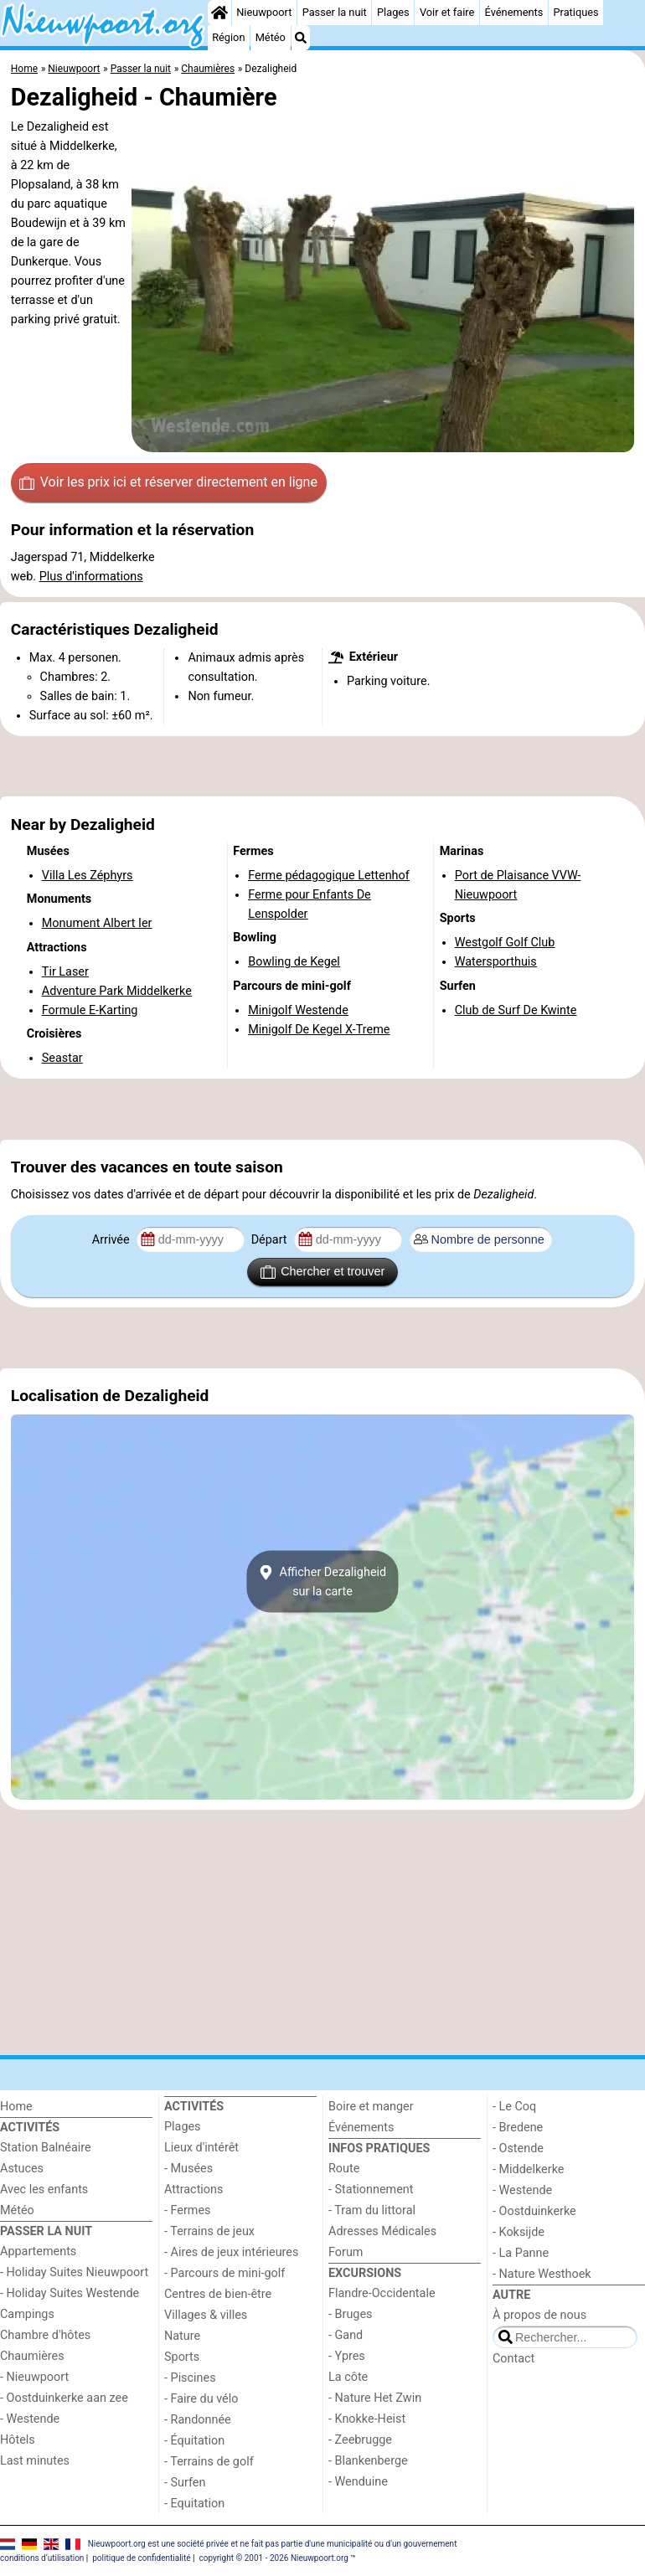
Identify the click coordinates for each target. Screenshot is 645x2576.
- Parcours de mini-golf (224, 2273)
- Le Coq (514, 2106)
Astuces (22, 2168)
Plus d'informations (91, 576)
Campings (27, 2314)
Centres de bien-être (217, 2294)
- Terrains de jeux (209, 2231)
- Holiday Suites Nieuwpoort (74, 2272)
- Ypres (346, 2356)
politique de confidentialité (141, 2558)
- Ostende (518, 2148)
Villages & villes (205, 2315)
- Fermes (187, 2210)
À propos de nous (539, 2315)
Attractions (193, 2189)
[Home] (219, 12)
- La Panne (521, 2253)
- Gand (345, 2335)
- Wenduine (358, 2482)
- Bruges (350, 2314)
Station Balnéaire (45, 2148)
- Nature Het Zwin (374, 2398)
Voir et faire (447, 12)
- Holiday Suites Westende (69, 2293)
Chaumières (32, 2356)
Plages (393, 12)
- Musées (188, 2168)
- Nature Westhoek (542, 2274)
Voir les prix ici (168, 482)
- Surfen (184, 2483)
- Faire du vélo (201, 2399)
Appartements (38, 2251)
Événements (514, 12)
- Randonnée (197, 2420)
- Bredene (518, 2127)
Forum (345, 2252)
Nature (182, 2336)
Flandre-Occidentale (382, 2293)
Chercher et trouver (322, 1272)
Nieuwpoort (264, 12)
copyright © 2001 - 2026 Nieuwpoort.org (273, 2558)
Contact (513, 2359)
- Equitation (194, 2503)
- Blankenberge (368, 2461)
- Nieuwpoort (34, 2377)
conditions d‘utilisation (42, 2558)
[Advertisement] (322, 766)
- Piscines (190, 2378)
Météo (270, 37)
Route (343, 2168)
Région (228, 37)
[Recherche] (301, 37)
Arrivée (112, 1240)
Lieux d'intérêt (201, 2148)
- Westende (29, 2419)
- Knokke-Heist (366, 2419)
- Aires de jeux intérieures (231, 2252)
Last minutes (35, 2461)
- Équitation (194, 2441)
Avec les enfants (44, 2189)
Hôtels (17, 2440)
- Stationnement (370, 2189)
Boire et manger (371, 2106)
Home (16, 2106)
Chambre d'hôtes (45, 2335)
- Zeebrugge (360, 2440)
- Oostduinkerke (534, 2211)
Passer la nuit (334, 12)
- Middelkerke (528, 2169)
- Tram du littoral (371, 2210)
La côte (348, 2377)
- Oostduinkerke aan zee (64, 2398)
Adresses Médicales (382, 2231)
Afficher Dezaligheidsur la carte (322, 1581)
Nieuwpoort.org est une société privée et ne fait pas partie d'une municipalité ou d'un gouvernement (272, 2543)
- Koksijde (518, 2232)
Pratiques (575, 12)
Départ (271, 1240)
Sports (181, 2357)
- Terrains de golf (209, 2462)
